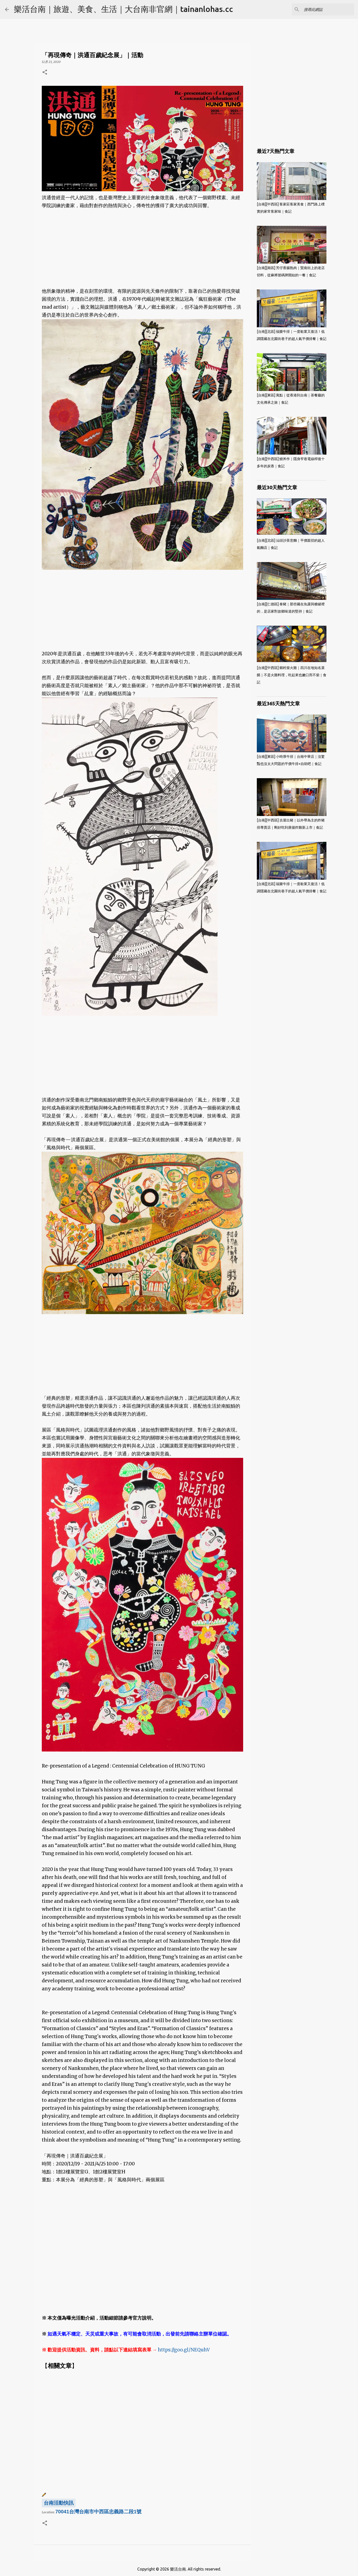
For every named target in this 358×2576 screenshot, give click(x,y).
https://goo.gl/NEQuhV (184, 2350)
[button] (45, 72)
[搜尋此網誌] (328, 9)
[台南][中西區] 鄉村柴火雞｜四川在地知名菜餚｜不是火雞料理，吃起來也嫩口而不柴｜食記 (291, 675)
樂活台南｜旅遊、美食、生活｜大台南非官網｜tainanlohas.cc (123, 8)
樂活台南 (178, 2569)
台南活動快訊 (59, 2503)
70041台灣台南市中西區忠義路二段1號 (98, 2511)
